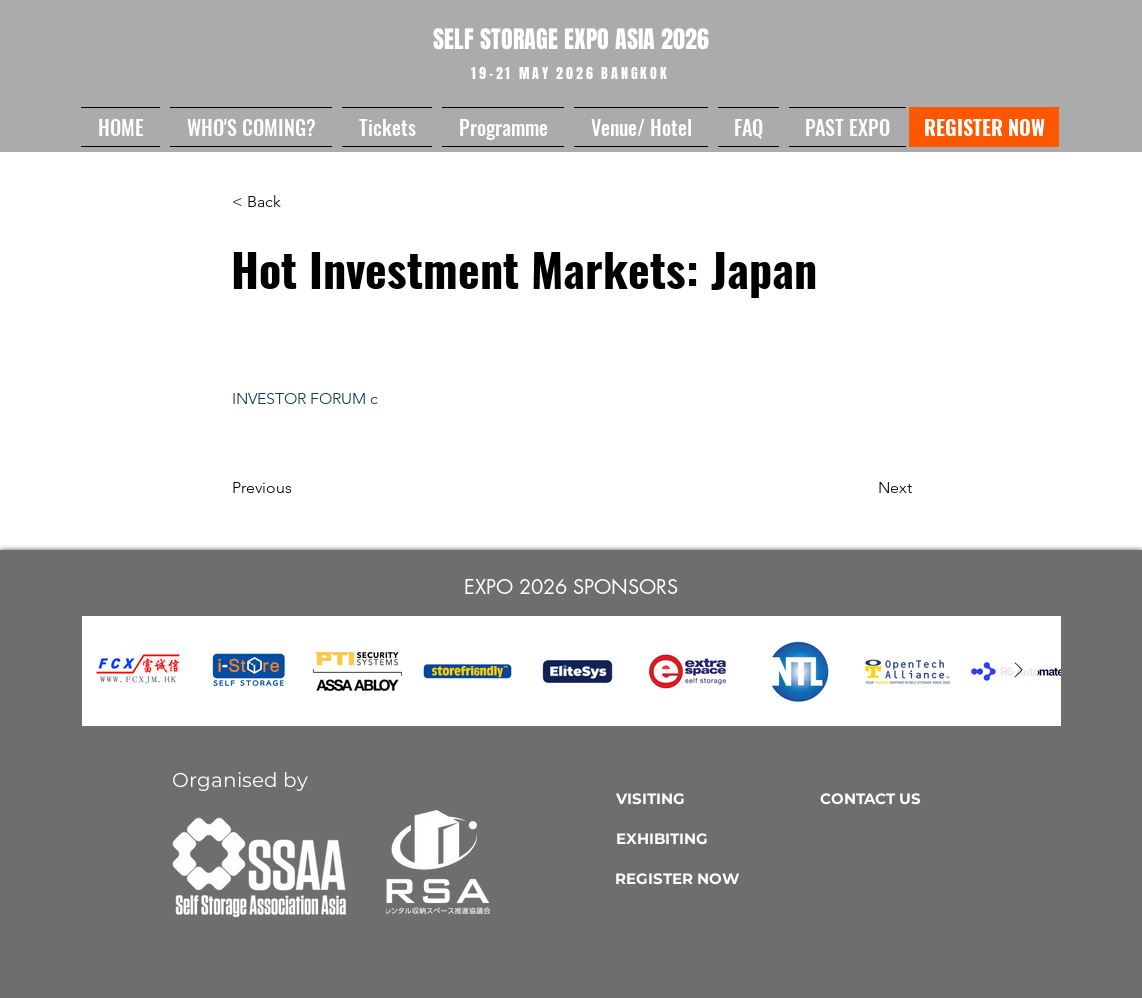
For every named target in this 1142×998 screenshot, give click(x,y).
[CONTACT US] (917, 798)
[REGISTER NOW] (984, 127)
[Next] (862, 488)
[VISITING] (713, 798)
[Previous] (298, 488)
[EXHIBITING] (713, 838)
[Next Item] (1018, 671)
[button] (251, 127)
